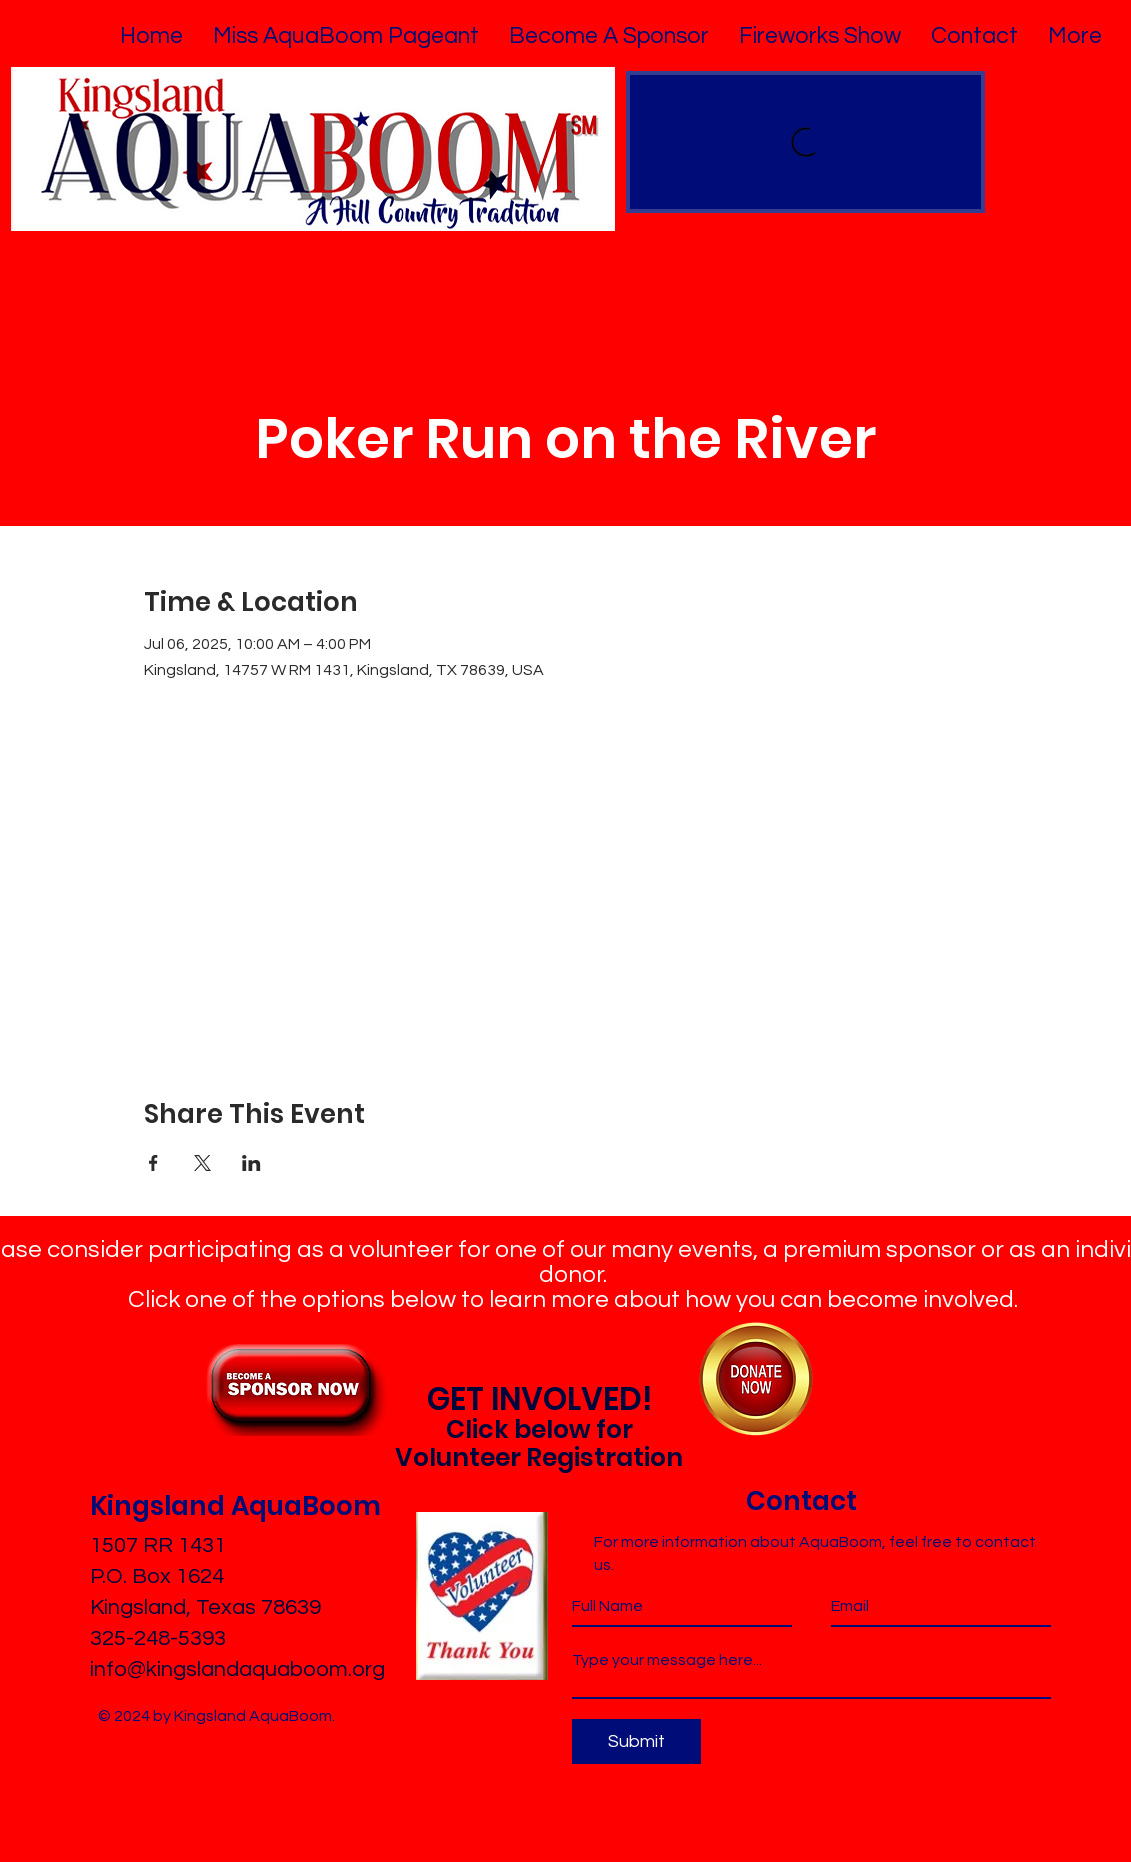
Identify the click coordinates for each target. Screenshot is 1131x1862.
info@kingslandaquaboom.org (237, 1669)
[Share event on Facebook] (153, 1163)
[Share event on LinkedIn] (251, 1163)
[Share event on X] (202, 1163)
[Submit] (636, 1741)
